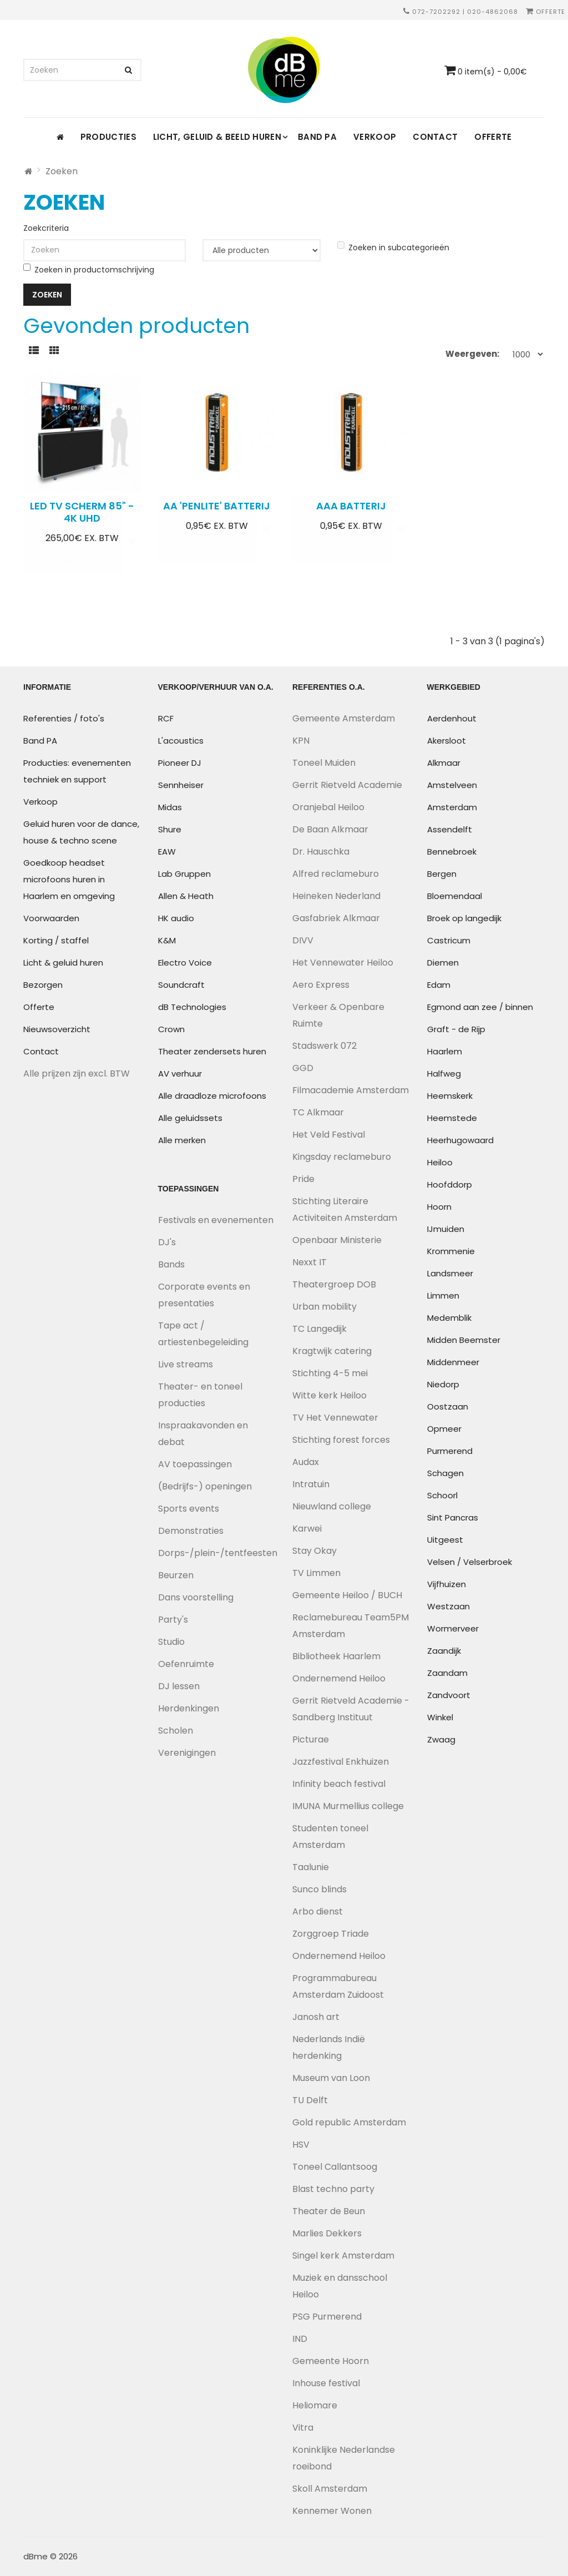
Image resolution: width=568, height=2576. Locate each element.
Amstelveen (452, 785)
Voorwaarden (51, 918)
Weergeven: (472, 354)
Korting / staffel (56, 940)
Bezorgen (43, 985)
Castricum (448, 940)
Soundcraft (181, 985)
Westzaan (448, 1606)
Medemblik (449, 1318)
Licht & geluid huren (63, 962)
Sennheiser (181, 785)
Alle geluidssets (190, 1118)
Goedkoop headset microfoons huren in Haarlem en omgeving (69, 879)
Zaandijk (444, 1650)
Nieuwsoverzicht (56, 1029)
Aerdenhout (451, 718)
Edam (438, 985)
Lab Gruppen (184, 874)
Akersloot (446, 740)
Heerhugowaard (460, 1140)
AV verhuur (180, 1073)
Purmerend (450, 1451)
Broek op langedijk (464, 918)
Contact (435, 137)
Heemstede (452, 1118)
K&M (167, 940)
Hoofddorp (449, 1184)
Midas (170, 807)
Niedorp (443, 1384)
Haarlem (444, 1051)
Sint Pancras (452, 1517)
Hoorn (439, 1207)
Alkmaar (443, 763)
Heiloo (440, 1162)
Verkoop (374, 137)
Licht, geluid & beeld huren (217, 137)
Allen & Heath (186, 896)
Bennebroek (451, 851)
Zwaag (441, 1739)
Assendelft (449, 829)
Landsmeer (450, 1273)
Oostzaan (447, 1406)
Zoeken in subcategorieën (393, 247)
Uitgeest (445, 1539)
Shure (169, 829)
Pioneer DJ (179, 763)
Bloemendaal (454, 896)
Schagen (445, 1473)
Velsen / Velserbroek (469, 1562)
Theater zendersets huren (212, 1051)
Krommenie (451, 1251)
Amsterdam (452, 807)
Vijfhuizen (446, 1584)
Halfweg (444, 1073)
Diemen (443, 962)
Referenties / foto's (63, 718)
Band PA (317, 137)
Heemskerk (450, 1096)
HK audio (176, 918)
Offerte (545, 11)
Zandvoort (448, 1695)
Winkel (440, 1717)
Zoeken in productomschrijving (88, 269)
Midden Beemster (463, 1340)
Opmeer (444, 1429)
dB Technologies (192, 1007)
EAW (167, 851)
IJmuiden (445, 1229)
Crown (171, 1029)
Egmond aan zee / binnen (480, 1007)
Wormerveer (453, 1628)
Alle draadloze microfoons (212, 1096)
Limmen (443, 1295)
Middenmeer (453, 1362)
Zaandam (447, 1673)
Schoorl (442, 1495)
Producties (108, 137)
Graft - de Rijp (456, 1029)
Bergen (442, 874)
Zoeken (61, 171)
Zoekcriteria (46, 228)
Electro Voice (185, 962)
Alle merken (182, 1140)
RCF (166, 718)
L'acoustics (181, 740)
